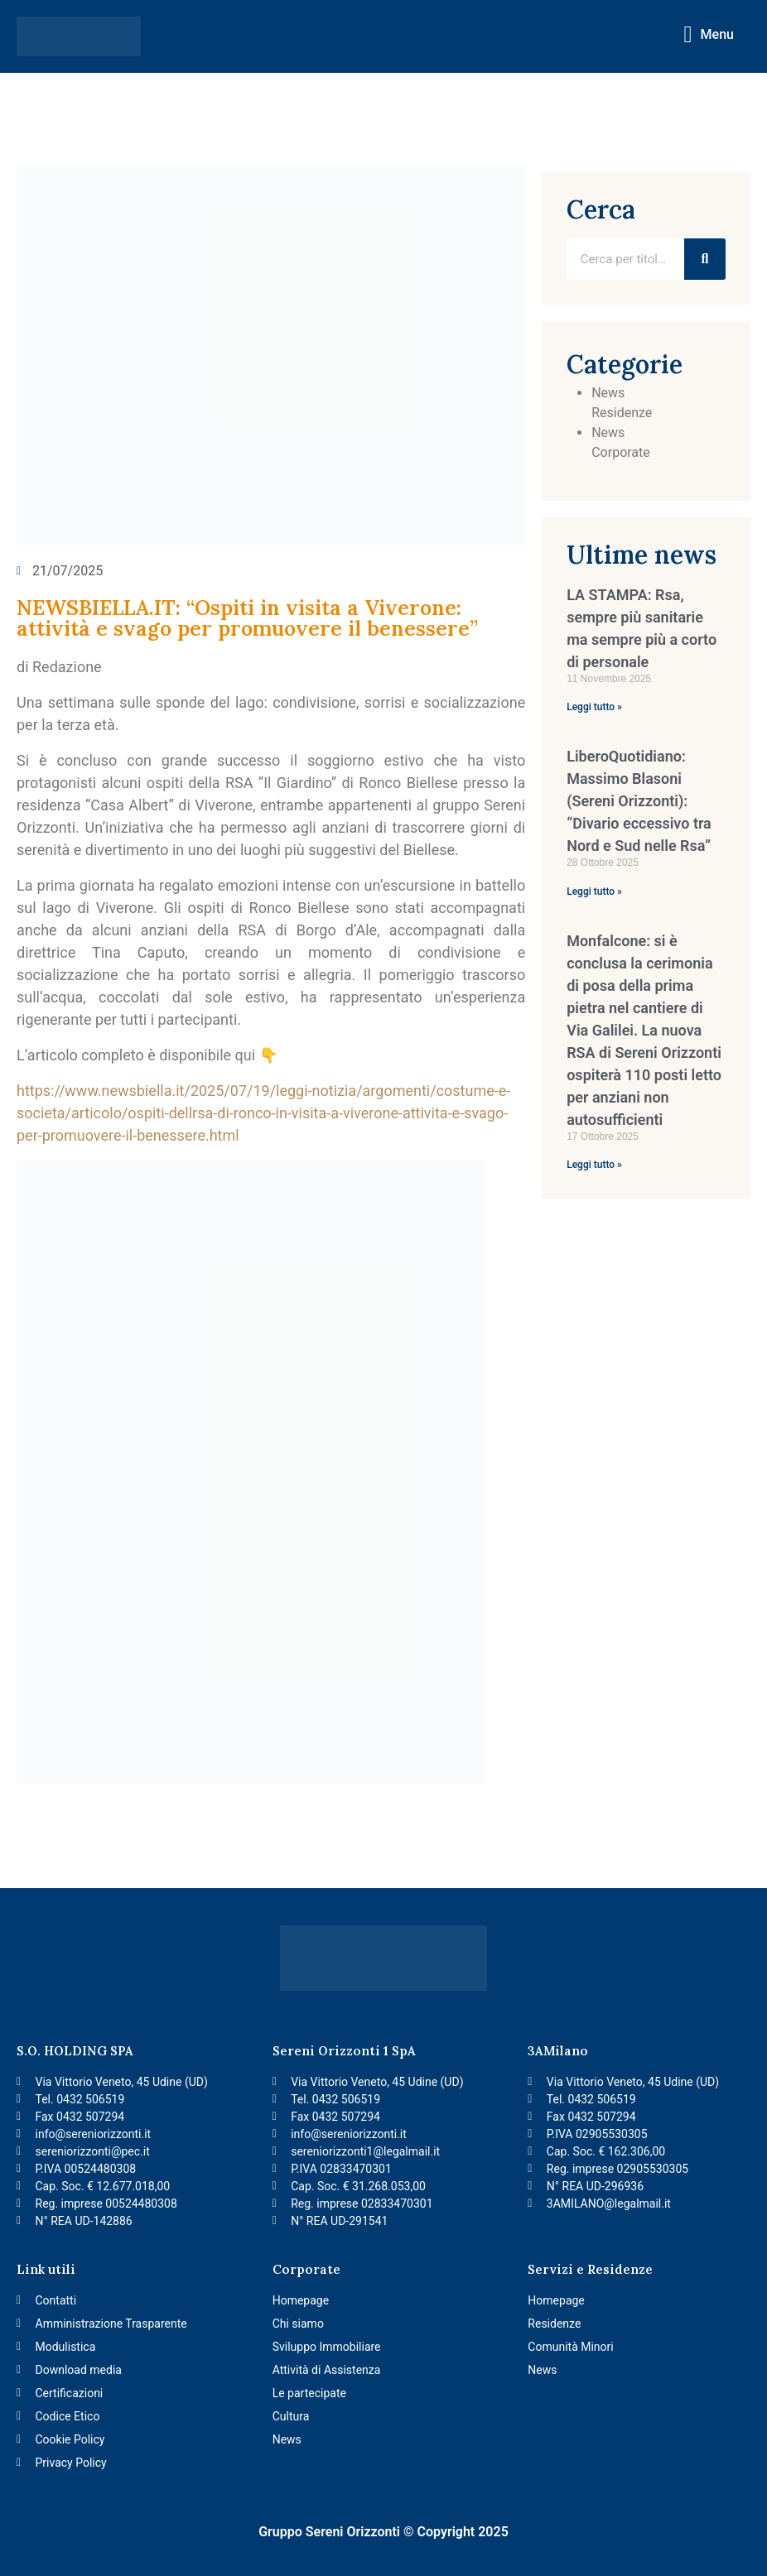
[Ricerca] (705, 259)
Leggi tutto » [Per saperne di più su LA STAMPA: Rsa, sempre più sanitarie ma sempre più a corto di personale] (594, 707)
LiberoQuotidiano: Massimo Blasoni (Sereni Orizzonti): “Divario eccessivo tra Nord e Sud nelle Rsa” (639, 800)
